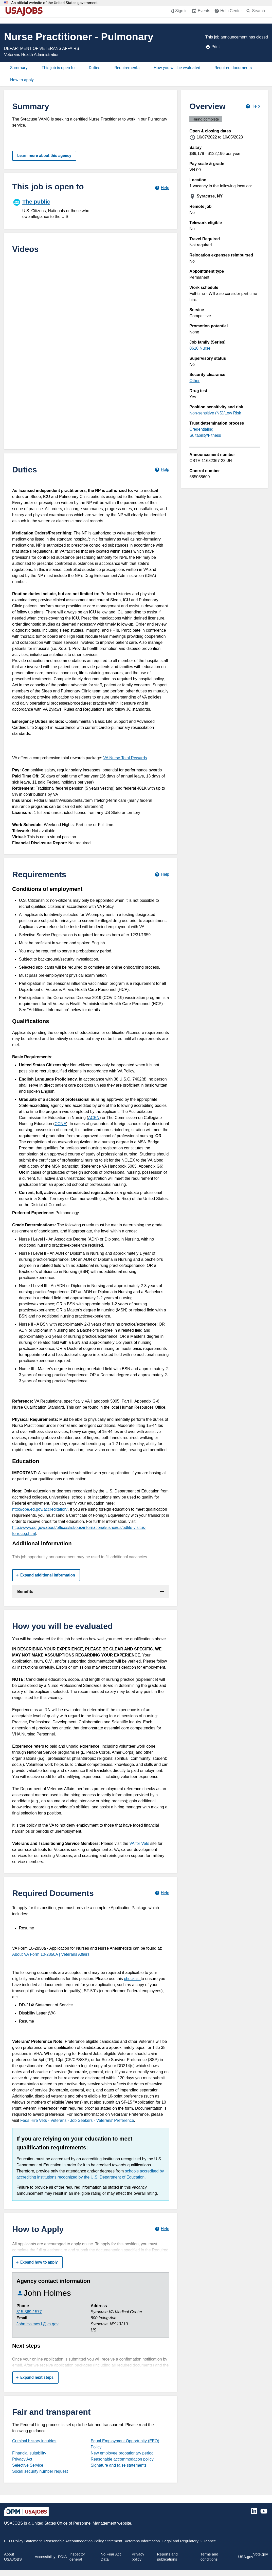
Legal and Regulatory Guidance (189, 2541)
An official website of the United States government (54, 3)
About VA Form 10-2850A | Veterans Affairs (50, 1954)
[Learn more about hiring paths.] (162, 187)
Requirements (127, 67)
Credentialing (201, 429)
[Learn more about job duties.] (162, 469)
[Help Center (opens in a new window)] (228, 11)
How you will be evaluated (177, 67)
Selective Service (27, 2465)
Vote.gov (260, 2554)
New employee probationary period (122, 2453)
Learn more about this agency (44, 155)
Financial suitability (29, 2453)
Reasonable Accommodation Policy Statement (83, 2541)
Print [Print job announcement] (212, 46)
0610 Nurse (199, 348)
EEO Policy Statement (23, 2541)
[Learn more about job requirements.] (162, 874)
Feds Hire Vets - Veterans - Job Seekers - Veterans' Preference (77, 2120)
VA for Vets (139, 1843)
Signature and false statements (119, 2465)
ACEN (93, 1117)
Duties (94, 67)
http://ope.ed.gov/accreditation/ (40, 1509)
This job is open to (58, 67)
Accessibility (45, 2556)
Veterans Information (142, 2541)
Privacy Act (22, 2459)
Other (194, 380)
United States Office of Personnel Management (73, 2523)
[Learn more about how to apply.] (162, 2229)
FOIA (62, 2556)
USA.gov (245, 2556)
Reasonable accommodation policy (122, 2459)
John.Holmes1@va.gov (37, 2324)
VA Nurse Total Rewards (125, 758)
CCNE (60, 1124)
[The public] (51, 208)
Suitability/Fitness (205, 435)
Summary (18, 67)
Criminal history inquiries (34, 2441)
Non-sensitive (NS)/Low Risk (215, 413)
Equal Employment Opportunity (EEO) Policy (125, 2444)
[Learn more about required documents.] (162, 1893)
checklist (132, 1978)
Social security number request (40, 2471)
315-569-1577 (29, 2312)
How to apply (22, 79)
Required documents (233, 67)
